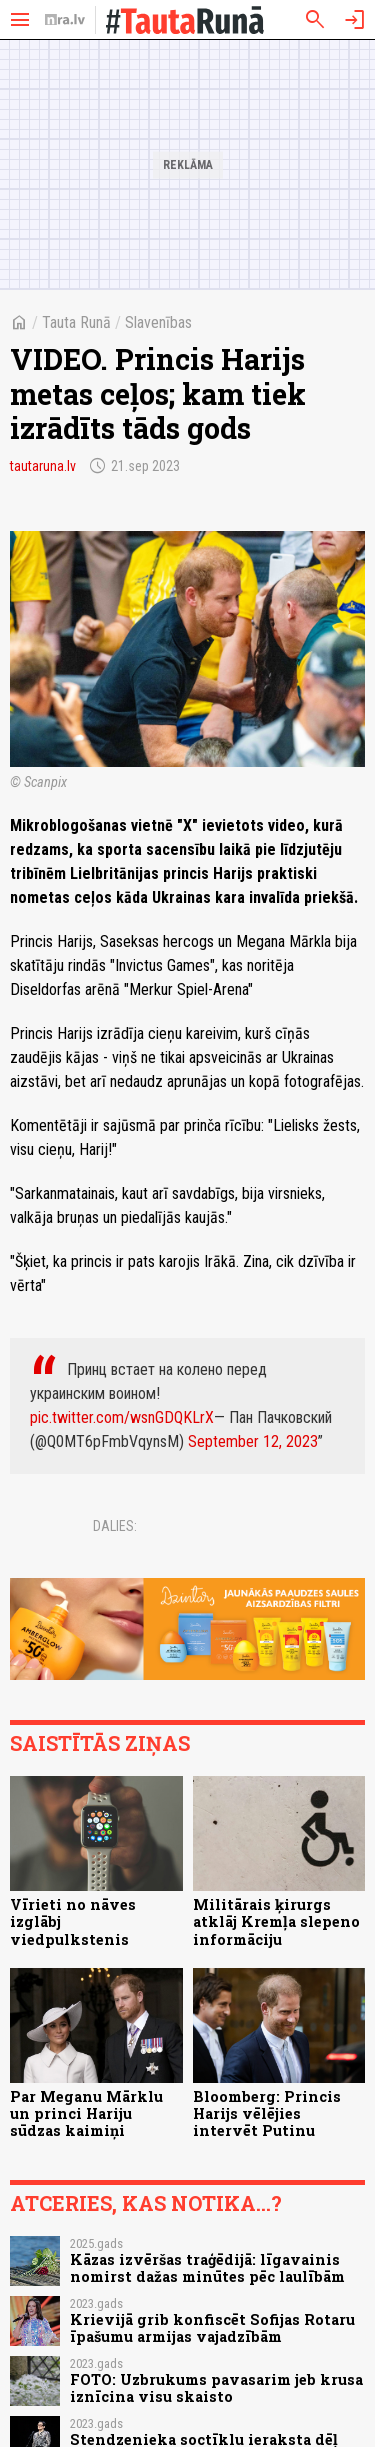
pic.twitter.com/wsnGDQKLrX (122, 1417)
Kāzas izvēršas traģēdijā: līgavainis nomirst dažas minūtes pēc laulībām (207, 2268)
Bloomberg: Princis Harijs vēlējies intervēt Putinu (267, 2114)
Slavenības (158, 322)
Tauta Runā (76, 322)
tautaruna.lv (43, 466)
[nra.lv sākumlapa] (65, 20)
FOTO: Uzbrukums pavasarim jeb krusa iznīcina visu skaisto (216, 2388)
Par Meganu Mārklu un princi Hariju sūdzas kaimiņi (86, 2114)
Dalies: (115, 1526)
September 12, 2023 (253, 1441)
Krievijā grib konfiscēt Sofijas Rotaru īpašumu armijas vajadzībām (212, 2328)
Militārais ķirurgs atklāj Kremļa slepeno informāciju (276, 1922)
